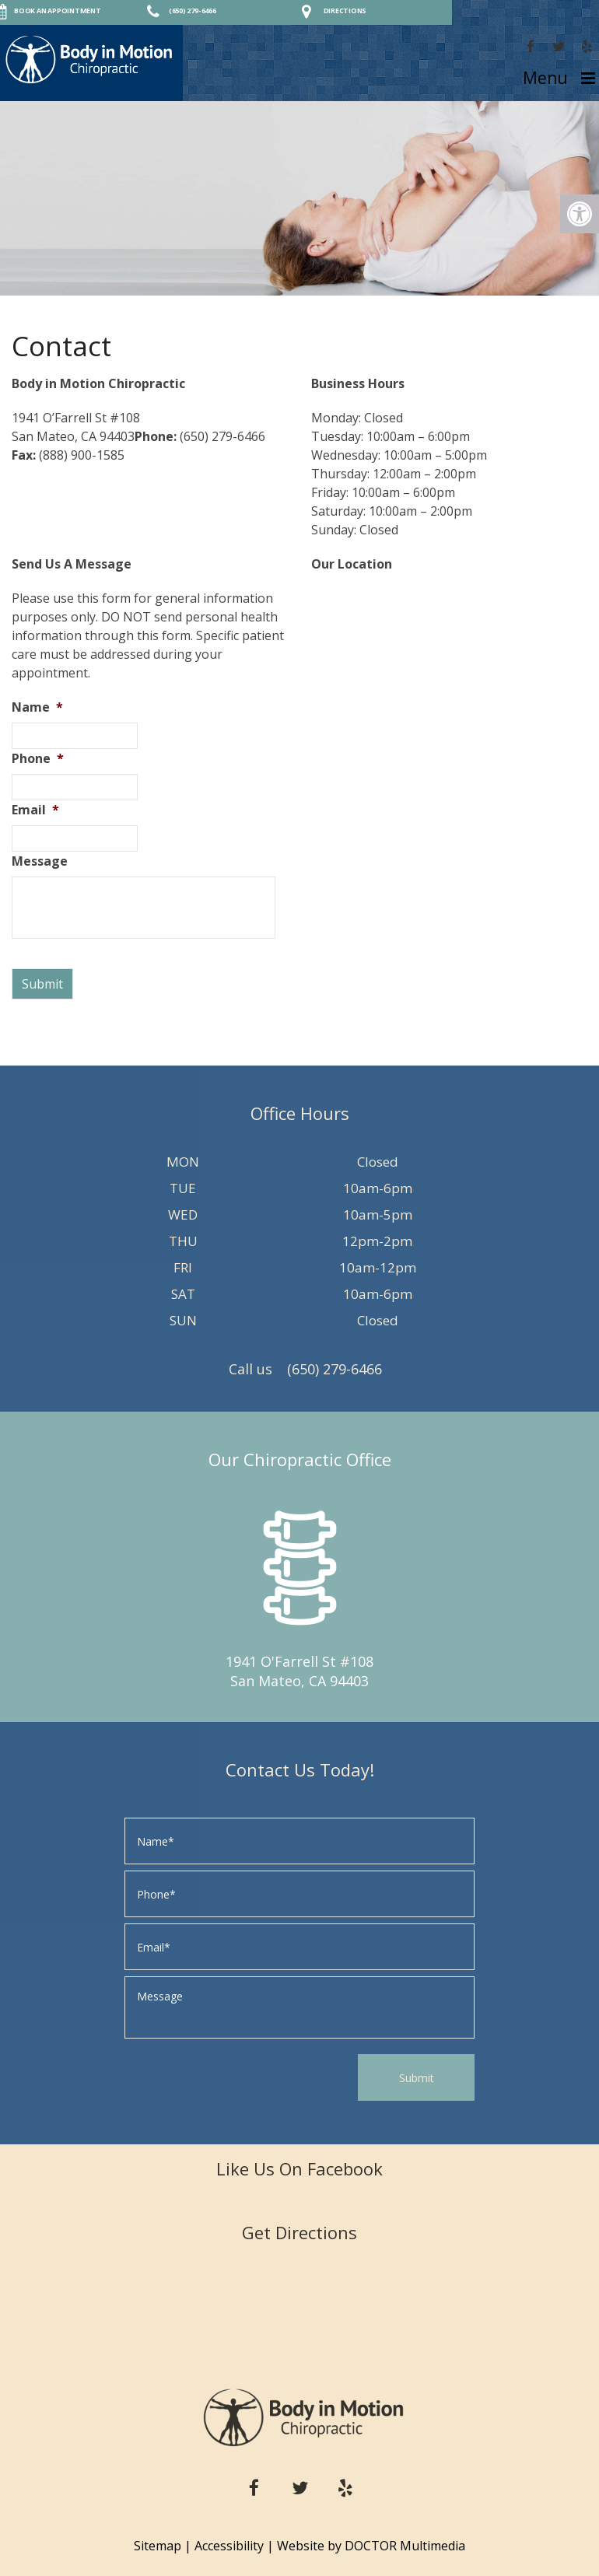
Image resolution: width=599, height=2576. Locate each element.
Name (37, 707)
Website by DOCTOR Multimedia (371, 2545)
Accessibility (229, 2545)
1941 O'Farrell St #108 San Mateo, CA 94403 (299, 1671)
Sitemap (157, 2545)
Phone (38, 759)
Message (40, 861)
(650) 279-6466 (334, 1369)
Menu (545, 78)
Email (35, 810)
